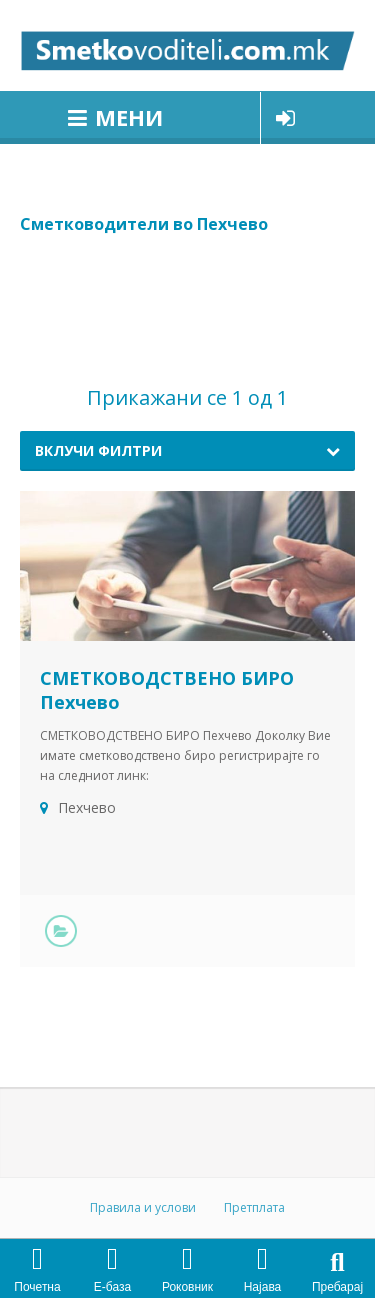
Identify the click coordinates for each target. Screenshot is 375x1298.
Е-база (112, 1287)
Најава (263, 1287)
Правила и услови (143, 1207)
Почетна (37, 1287)
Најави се (285, 118)
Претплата (254, 1207)
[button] (337, 1262)
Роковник (187, 1287)
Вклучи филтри (98, 450)
